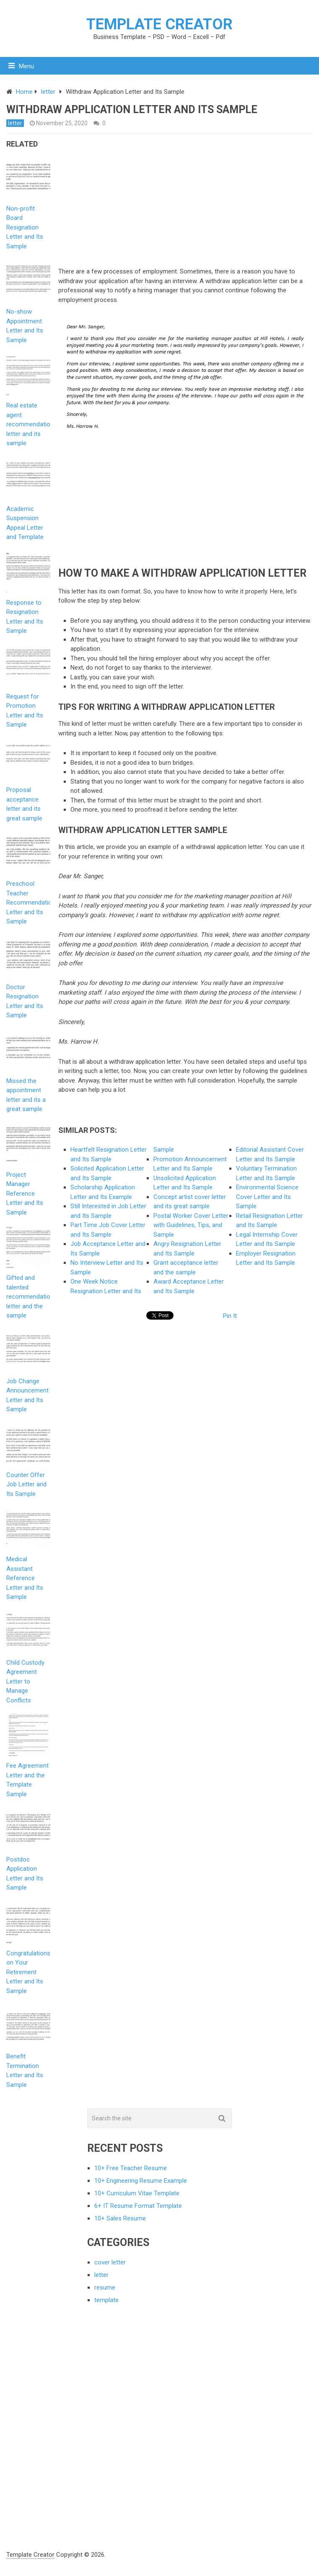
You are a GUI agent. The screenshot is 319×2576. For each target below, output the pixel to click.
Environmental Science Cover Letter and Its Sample (267, 1197)
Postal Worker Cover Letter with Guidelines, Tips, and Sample (190, 1225)
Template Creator (159, 24)
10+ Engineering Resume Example (140, 2180)
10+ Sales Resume (120, 2218)
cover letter (110, 2262)
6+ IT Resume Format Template (138, 2206)
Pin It (230, 1316)
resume (104, 2287)
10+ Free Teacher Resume (130, 2168)
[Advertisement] (128, 202)
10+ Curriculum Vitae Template (136, 2193)
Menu (26, 66)
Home (24, 91)
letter (48, 91)
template (106, 2300)
